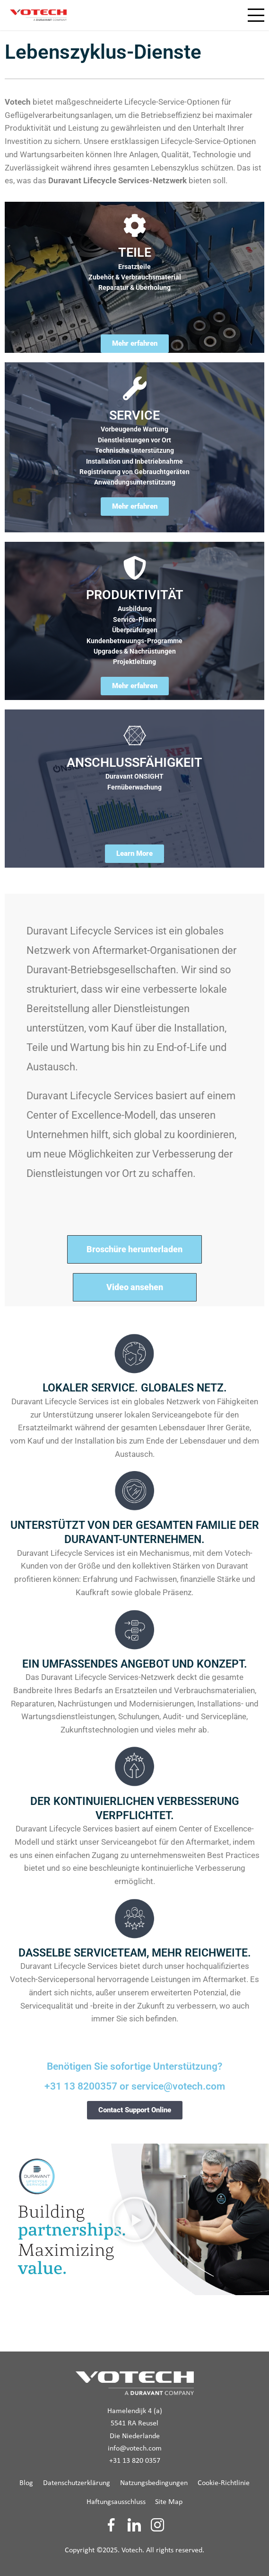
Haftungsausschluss (116, 2502)
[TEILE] (135, 225)
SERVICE (134, 415)
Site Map (168, 2502)
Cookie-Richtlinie (224, 2483)
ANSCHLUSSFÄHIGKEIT (134, 762)
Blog (26, 2483)
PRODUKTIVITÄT (134, 594)
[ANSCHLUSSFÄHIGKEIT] (135, 735)
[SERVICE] (135, 388)
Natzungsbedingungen (154, 2483)
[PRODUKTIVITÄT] (135, 568)
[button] (134, 2219)
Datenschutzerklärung (76, 2483)
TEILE (134, 252)
